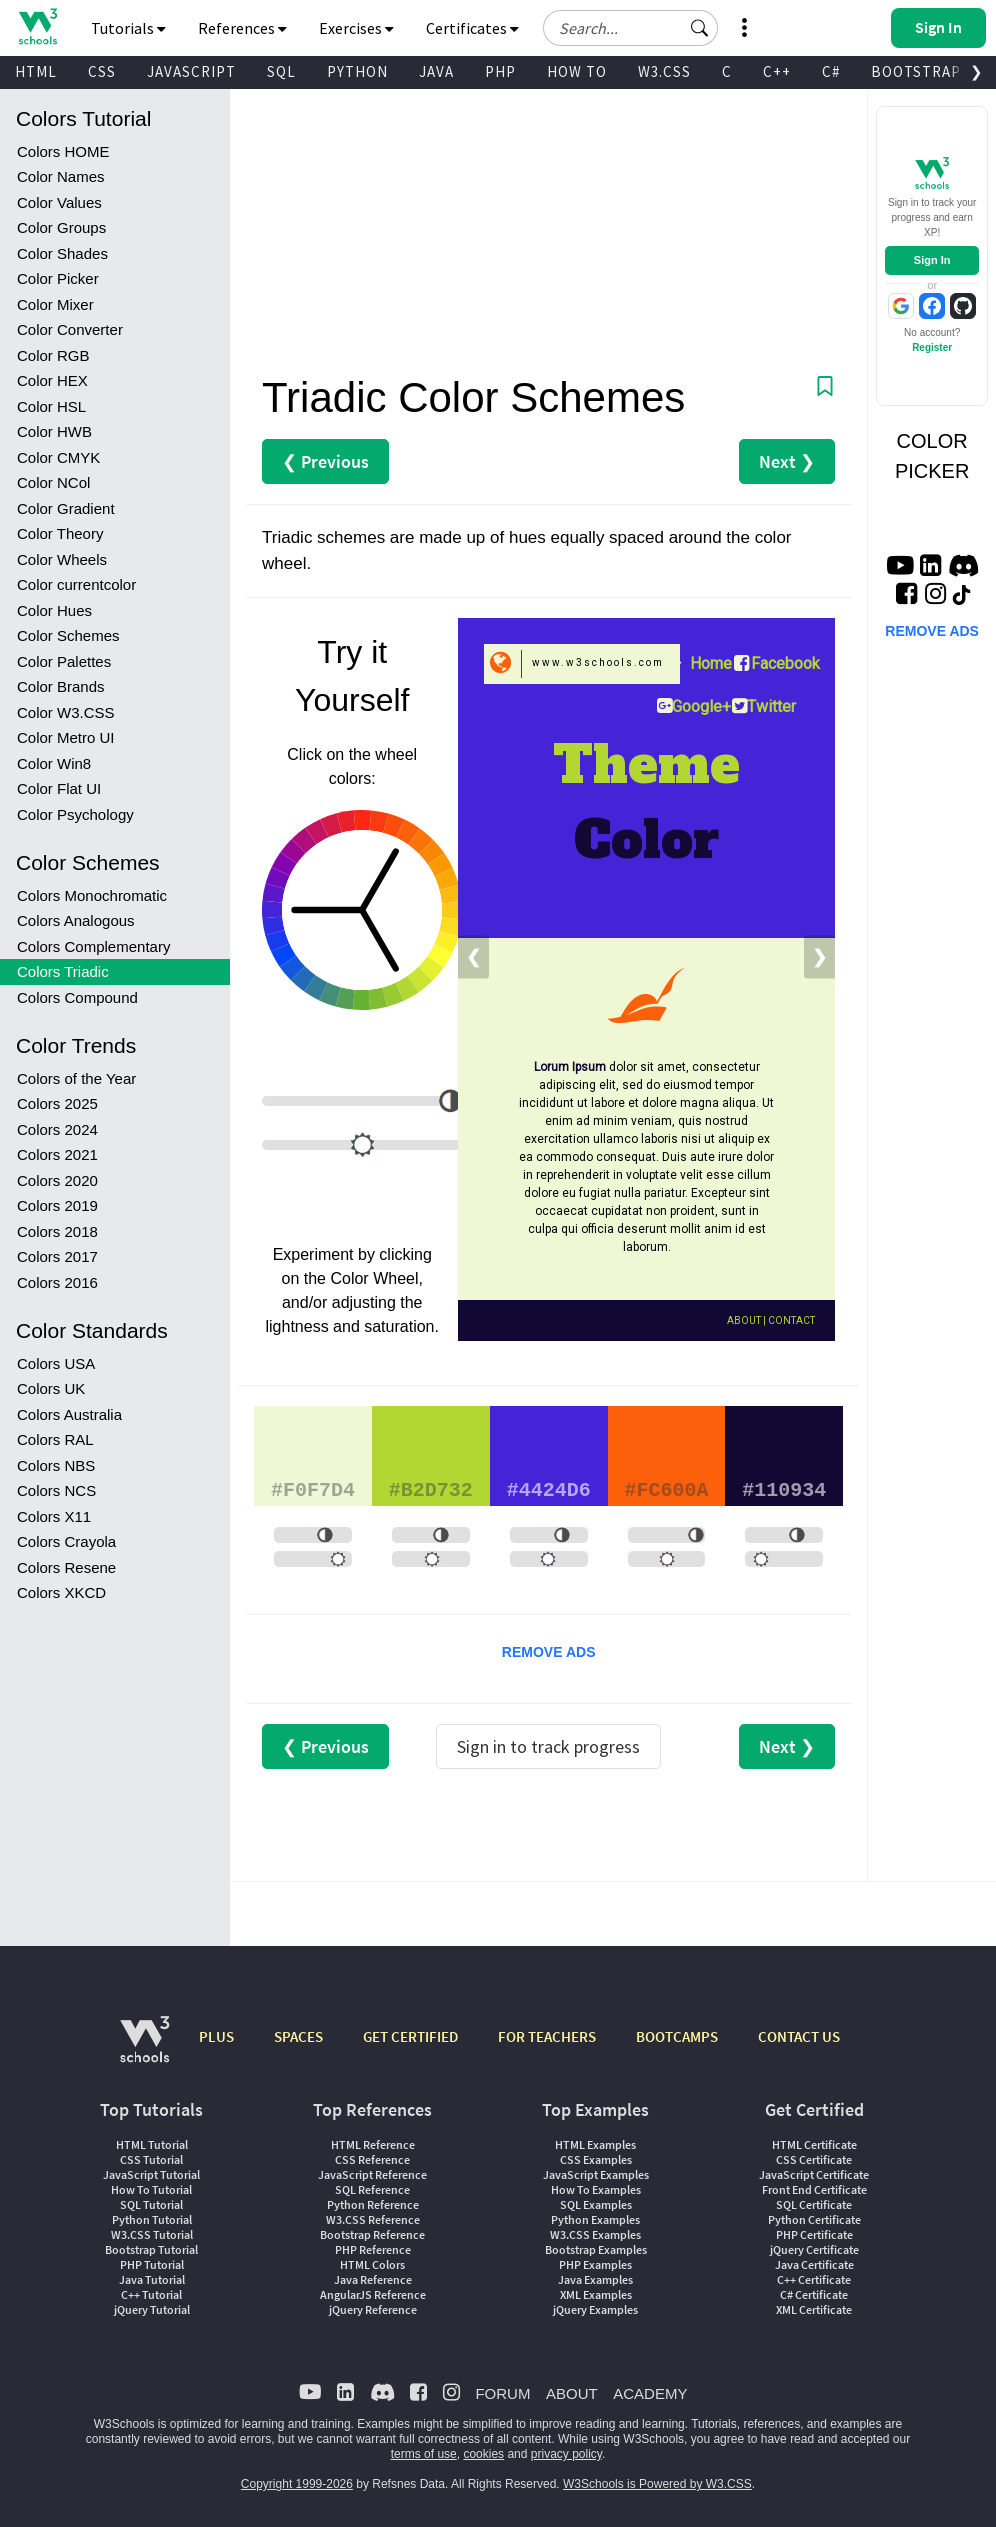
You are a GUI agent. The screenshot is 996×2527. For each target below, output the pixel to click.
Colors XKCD (61, 1592)
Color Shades (62, 253)
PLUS (216, 2036)
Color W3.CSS (66, 712)
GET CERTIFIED (410, 2036)
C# (831, 71)
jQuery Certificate (814, 2249)
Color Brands (61, 686)
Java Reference (373, 2279)
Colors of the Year (76, 1078)
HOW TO (577, 71)
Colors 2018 (57, 1231)
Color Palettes (64, 661)
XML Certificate (814, 2309)
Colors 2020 (57, 1180)
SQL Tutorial (151, 2204)
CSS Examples (596, 2159)
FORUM (502, 2393)
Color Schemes (68, 635)
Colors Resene (66, 1567)
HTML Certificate (814, 2144)
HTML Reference (373, 2144)
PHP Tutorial (152, 2264)
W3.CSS (664, 71)
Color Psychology (75, 814)
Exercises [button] (356, 28)
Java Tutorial (152, 2279)
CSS (102, 71)
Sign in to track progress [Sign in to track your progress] (548, 1746)
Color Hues (54, 610)
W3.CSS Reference (373, 2219)
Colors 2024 (57, 1129)
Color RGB (53, 355)
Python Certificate (814, 2219)
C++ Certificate (814, 2279)
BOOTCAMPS (677, 2036)
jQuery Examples (595, 2309)
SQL (281, 71)
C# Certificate (814, 2294)
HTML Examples (595, 2144)
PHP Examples (595, 2264)
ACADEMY (650, 2393)
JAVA (436, 71)
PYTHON (357, 71)
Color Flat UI (59, 788)
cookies (483, 2454)
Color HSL (51, 406)
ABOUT (572, 2393)
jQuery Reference (373, 2309)
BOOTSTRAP (916, 71)
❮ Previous (325, 461)
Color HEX (52, 380)
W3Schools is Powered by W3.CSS (657, 2484)
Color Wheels (62, 559)
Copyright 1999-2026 (297, 2484)
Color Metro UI (66, 737)
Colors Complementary (93, 946)
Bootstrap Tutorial (151, 2249)
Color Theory (60, 533)
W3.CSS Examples (595, 2234)
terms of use (424, 2454)
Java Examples (595, 2279)
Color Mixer (55, 304)
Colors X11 (54, 1516)
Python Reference (373, 2204)
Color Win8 (54, 763)
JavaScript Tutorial (151, 2174)
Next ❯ (787, 461)
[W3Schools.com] (144, 2049)
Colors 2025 (57, 1103)
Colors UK (51, 1388)
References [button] (242, 28)
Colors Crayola (66, 1541)
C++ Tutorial (151, 2294)
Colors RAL (55, 1439)
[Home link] (37, 26)
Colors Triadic (63, 971)
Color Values (59, 202)
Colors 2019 (57, 1205)
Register (932, 347)
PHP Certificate (814, 2234)
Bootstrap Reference (372, 2234)
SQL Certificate (814, 2204)
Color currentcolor (76, 584)
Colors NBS (56, 1465)
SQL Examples (596, 2204)
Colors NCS (56, 1490)
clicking (405, 1254)
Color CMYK (58, 457)
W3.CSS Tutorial (152, 2234)
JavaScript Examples (596, 2174)
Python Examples (595, 2219)
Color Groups (61, 227)
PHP (500, 71)
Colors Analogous (76, 920)
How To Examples (596, 2189)
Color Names (61, 176)
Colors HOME (63, 151)
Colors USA (56, 1363)
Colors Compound (77, 997)
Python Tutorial (152, 2219)
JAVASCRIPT (191, 71)
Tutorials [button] (128, 28)
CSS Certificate (814, 2159)
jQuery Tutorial (152, 2309)
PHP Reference (373, 2249)
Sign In (932, 260)
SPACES (298, 2036)
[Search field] (630, 28)
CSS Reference (372, 2159)
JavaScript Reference (372, 2174)
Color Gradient (66, 508)
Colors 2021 (57, 1154)
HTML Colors (372, 2264)
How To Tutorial (151, 2189)
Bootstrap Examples (596, 2249)
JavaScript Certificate (814, 2174)
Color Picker (58, 278)
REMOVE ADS (549, 1652)
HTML (36, 71)
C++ (777, 71)
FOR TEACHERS (547, 2036)
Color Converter (70, 329)
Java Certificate (814, 2264)
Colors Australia (69, 1414)
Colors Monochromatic (92, 895)
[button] (700, 28)
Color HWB (54, 431)
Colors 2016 (57, 1282)
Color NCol (53, 482)
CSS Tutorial (151, 2159)
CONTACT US (799, 2036)
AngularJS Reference (373, 2294)
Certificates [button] (472, 28)
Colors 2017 (57, 1256)
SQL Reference (372, 2189)
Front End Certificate (814, 2189)
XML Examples (596, 2294)
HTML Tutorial (152, 2144)
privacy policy (566, 2454)
